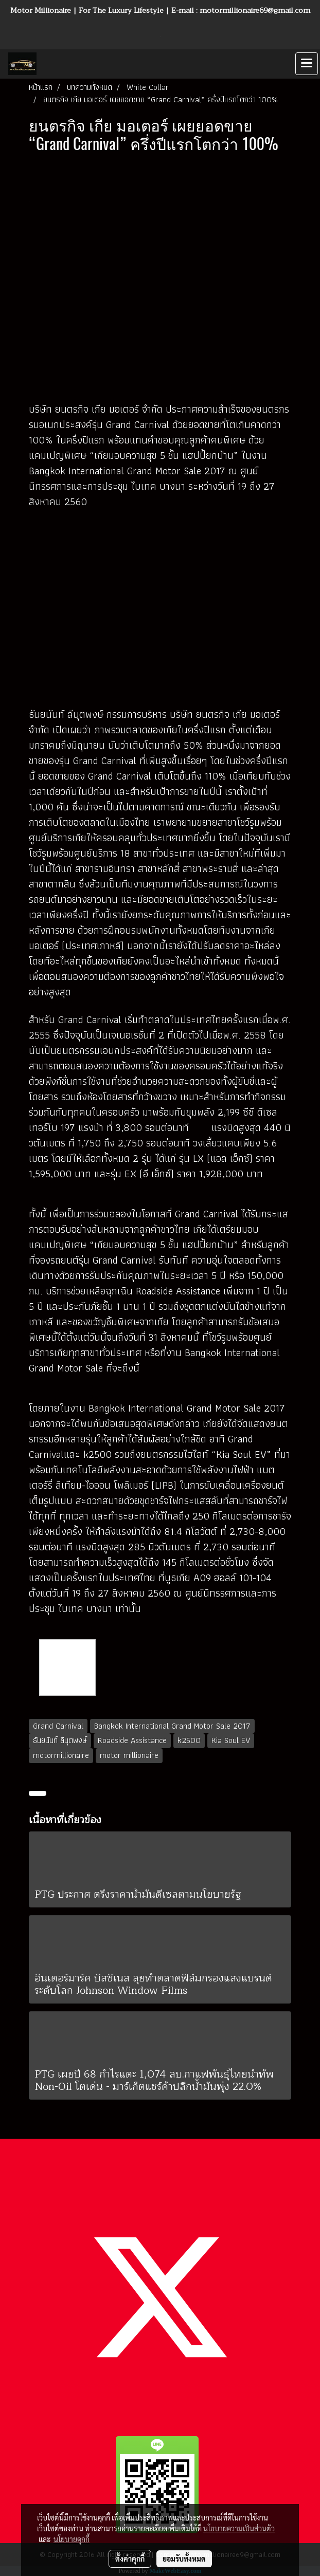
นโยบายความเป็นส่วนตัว (239, 2528)
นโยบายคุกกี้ (72, 2539)
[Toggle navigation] (306, 63)
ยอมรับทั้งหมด (184, 2558)
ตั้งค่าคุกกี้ (130, 2558)
